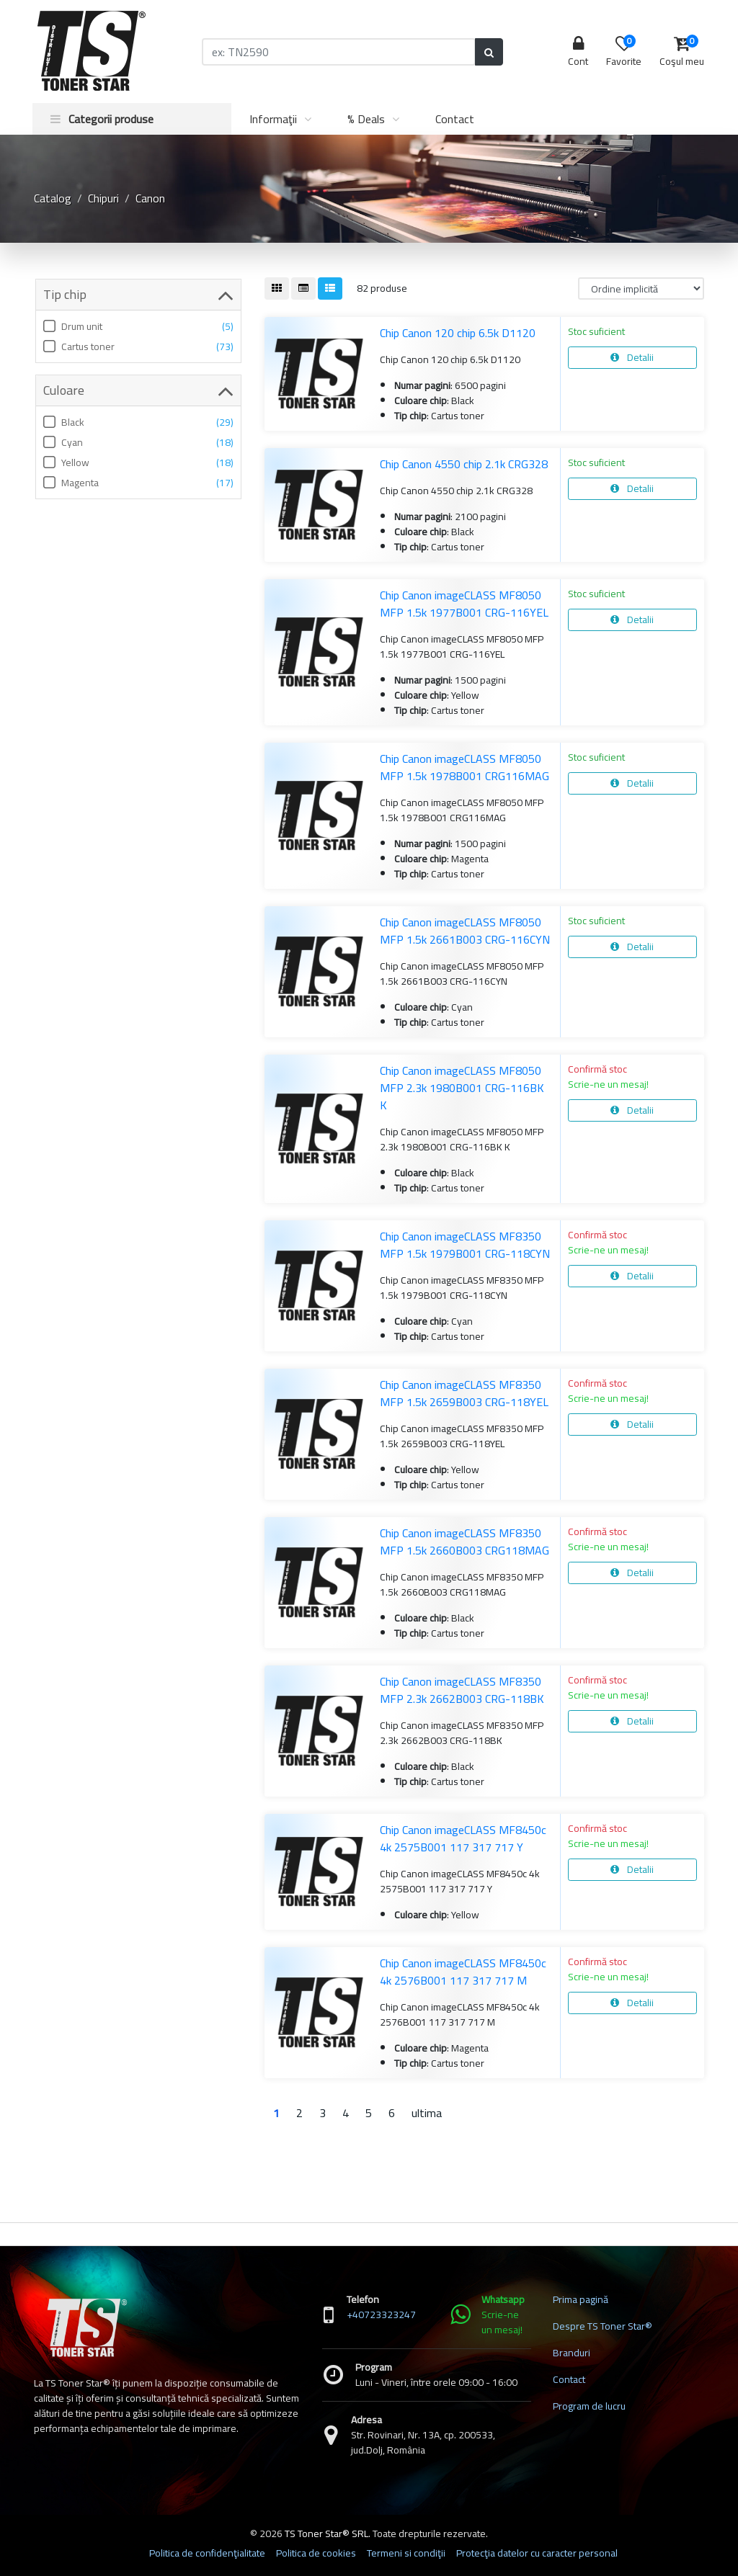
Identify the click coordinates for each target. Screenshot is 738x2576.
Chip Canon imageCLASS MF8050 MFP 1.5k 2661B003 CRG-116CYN (465, 930)
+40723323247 (381, 2314)
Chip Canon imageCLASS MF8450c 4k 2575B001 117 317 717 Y (463, 1838)
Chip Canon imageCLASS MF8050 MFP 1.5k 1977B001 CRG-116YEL (464, 603)
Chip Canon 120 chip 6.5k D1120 (457, 333)
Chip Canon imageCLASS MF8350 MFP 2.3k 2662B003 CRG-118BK (462, 1690)
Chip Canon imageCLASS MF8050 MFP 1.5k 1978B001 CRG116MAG (464, 767)
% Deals (366, 119)
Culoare (138, 390)
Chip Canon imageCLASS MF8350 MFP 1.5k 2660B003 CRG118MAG (464, 1541)
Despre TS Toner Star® (602, 2326)
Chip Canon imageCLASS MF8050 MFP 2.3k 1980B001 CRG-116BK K (462, 1088)
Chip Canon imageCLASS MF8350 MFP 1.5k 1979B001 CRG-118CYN (465, 1244)
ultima (427, 2113)
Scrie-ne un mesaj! (608, 1084)
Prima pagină (580, 2299)
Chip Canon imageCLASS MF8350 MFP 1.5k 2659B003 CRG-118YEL (464, 1393)
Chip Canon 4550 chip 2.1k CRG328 (464, 464)
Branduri (571, 2352)
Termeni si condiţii (406, 2553)
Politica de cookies (316, 2553)
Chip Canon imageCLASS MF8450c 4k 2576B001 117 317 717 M (463, 1971)
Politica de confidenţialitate (207, 2553)
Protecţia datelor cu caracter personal (537, 2553)
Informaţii (273, 119)
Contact (454, 119)
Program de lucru (589, 2406)
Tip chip (138, 295)
